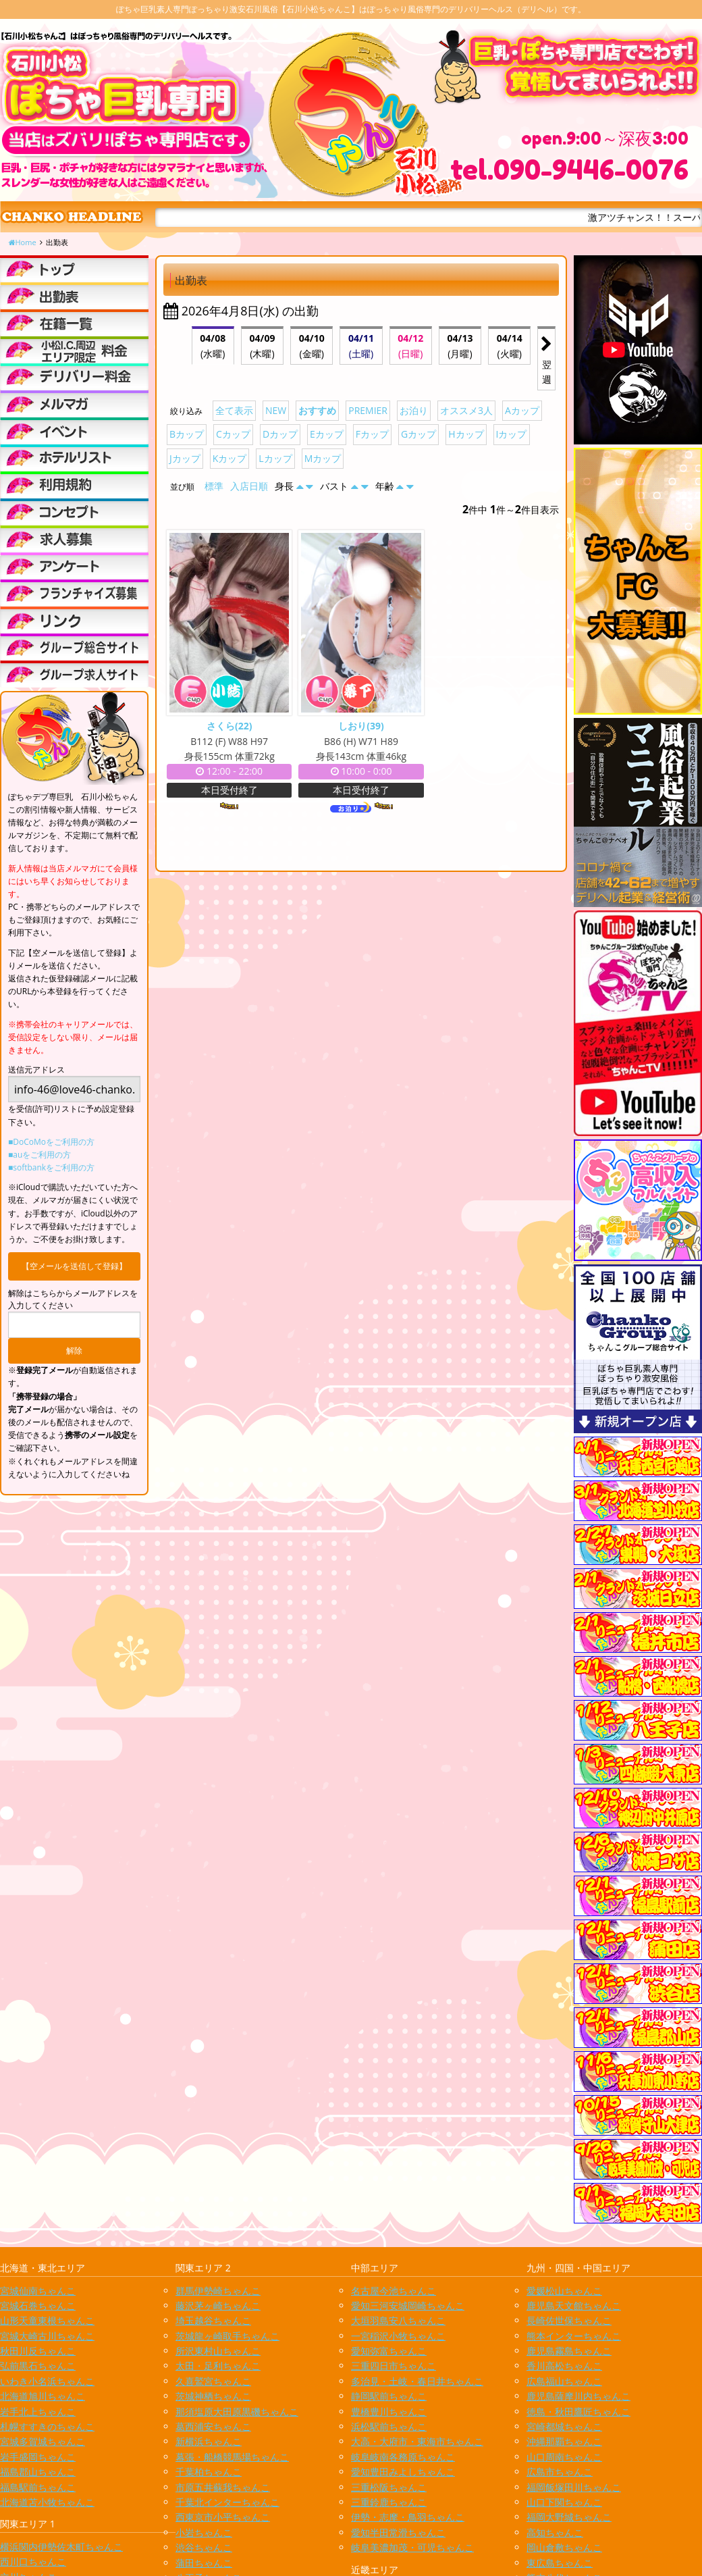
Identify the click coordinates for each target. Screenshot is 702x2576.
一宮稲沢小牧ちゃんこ (398, 2335)
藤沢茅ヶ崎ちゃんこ (218, 2305)
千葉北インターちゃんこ (227, 2502)
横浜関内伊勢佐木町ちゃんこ (61, 2546)
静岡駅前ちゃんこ (389, 2396)
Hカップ (465, 434)
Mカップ (323, 458)
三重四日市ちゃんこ (393, 2365)
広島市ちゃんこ (559, 2471)
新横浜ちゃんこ (209, 2441)
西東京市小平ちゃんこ (223, 2516)
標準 (214, 486)
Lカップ (275, 458)
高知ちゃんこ (554, 2532)
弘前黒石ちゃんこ (38, 2365)
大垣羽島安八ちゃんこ (398, 2320)
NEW (275, 410)
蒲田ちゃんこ (204, 2562)
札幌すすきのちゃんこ (47, 2426)
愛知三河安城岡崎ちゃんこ (407, 2305)
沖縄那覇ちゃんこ (564, 2441)
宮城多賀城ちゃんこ (42, 2441)
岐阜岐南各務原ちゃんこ (403, 2456)
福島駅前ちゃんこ (38, 2487)
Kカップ (230, 458)
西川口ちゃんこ (33, 2561)
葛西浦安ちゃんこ (213, 2426)
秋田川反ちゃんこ (38, 2350)
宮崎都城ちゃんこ (564, 2426)
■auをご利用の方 (39, 1154)
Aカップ (522, 410)
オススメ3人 (466, 410)
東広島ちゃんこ (559, 2562)
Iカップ (511, 434)
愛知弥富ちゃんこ (389, 2350)
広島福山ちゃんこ (564, 2381)
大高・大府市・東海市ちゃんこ (417, 2441)
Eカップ (327, 434)
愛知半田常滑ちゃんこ (398, 2532)
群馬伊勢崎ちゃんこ (218, 2290)
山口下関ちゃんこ (564, 2502)
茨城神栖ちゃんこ (213, 2396)
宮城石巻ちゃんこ (38, 2305)
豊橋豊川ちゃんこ (389, 2411)
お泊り (414, 410)
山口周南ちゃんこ (564, 2456)
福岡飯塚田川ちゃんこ (573, 2487)
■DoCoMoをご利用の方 (51, 1142)
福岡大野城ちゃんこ (569, 2516)
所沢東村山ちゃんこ (218, 2350)
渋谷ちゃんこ (204, 2547)
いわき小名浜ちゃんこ (47, 2381)
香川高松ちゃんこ (564, 2365)
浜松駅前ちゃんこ (389, 2426)
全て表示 (234, 410)
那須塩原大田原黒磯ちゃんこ (237, 2411)
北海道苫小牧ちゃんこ (47, 2502)
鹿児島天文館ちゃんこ (573, 2305)
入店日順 (249, 486)
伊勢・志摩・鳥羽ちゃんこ (407, 2516)
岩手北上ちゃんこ (38, 2411)
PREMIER (367, 410)
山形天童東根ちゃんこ (47, 2320)
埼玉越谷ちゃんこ (213, 2320)
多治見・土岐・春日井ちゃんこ (417, 2381)
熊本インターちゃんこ (573, 2335)
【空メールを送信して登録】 (74, 1266)
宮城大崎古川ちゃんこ (47, 2335)
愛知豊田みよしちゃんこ (403, 2471)
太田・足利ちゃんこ (218, 2365)
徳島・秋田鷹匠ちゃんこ (578, 2411)
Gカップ (418, 434)
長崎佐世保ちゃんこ (569, 2320)
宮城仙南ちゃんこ (38, 2290)
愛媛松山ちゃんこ (564, 2290)
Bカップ (186, 434)
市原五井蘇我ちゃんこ (223, 2487)
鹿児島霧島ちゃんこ (569, 2350)
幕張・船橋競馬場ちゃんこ (232, 2456)
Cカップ (233, 434)
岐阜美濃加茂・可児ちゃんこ (412, 2547)
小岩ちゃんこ (204, 2532)
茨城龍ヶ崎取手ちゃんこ (227, 2335)
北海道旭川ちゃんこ (42, 2396)
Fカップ (372, 434)
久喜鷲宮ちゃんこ (213, 2381)
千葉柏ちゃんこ (209, 2471)
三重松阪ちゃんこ (389, 2487)
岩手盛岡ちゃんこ (38, 2456)
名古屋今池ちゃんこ (393, 2290)
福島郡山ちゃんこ (38, 2471)
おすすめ (317, 410)
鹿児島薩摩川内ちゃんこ (578, 2396)
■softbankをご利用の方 (51, 1167)
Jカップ (184, 458)
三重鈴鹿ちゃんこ (389, 2502)
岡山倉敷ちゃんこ (564, 2547)
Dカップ (280, 434)
